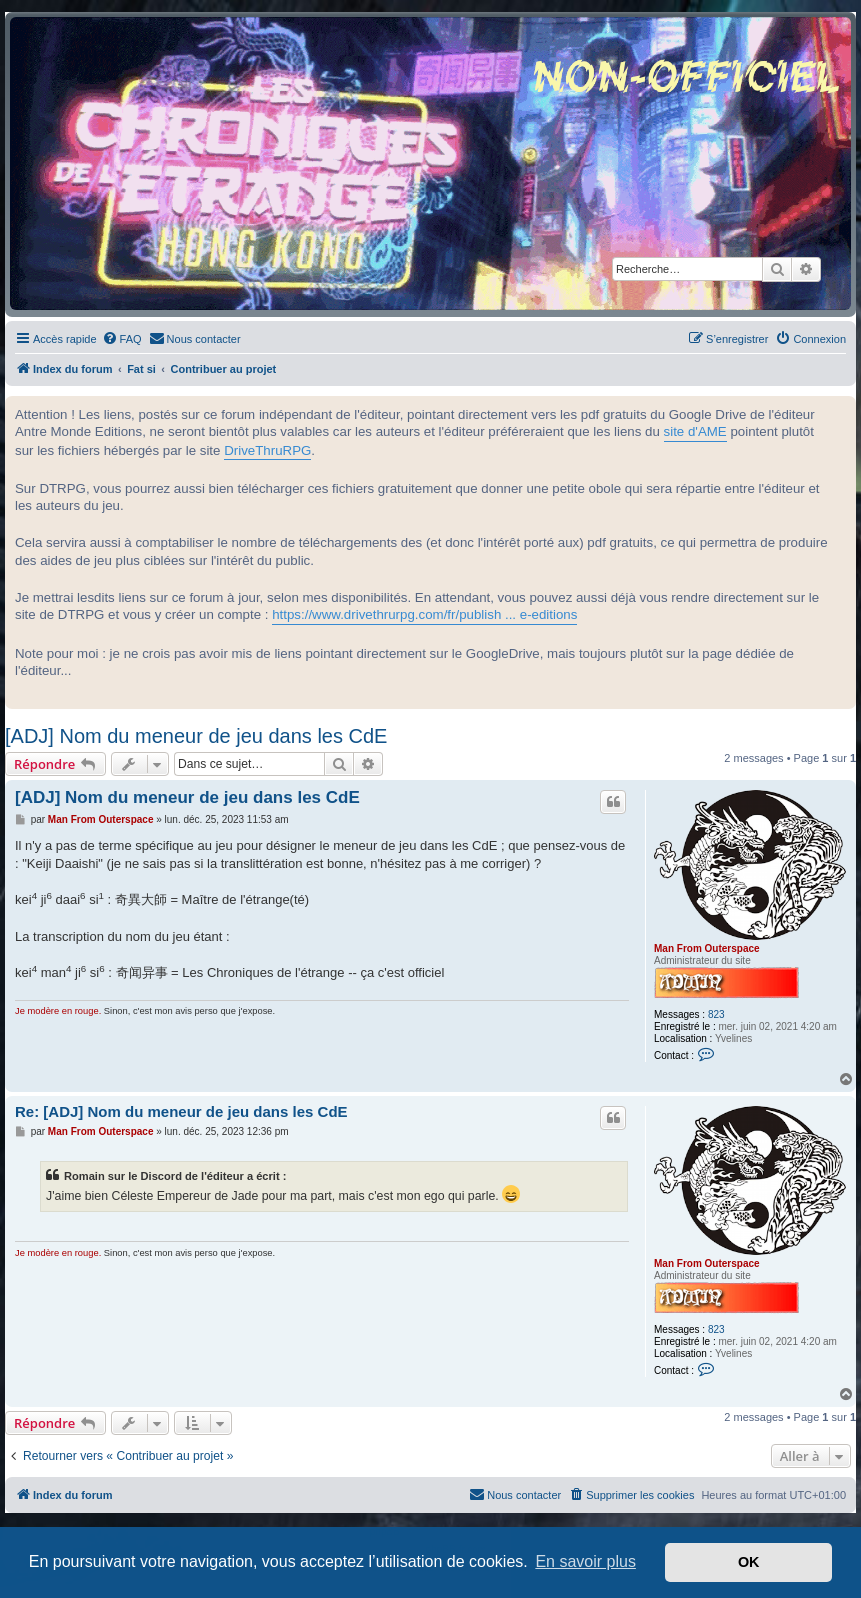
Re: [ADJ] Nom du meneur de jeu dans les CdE (181, 1111)
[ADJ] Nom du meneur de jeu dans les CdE (196, 736)
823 (716, 1014)
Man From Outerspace (707, 948)
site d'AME (695, 431)
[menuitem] (122, 339)
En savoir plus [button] (585, 1561)
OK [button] (749, 1562)
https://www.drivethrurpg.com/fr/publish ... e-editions (424, 614)
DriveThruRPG (267, 450)
